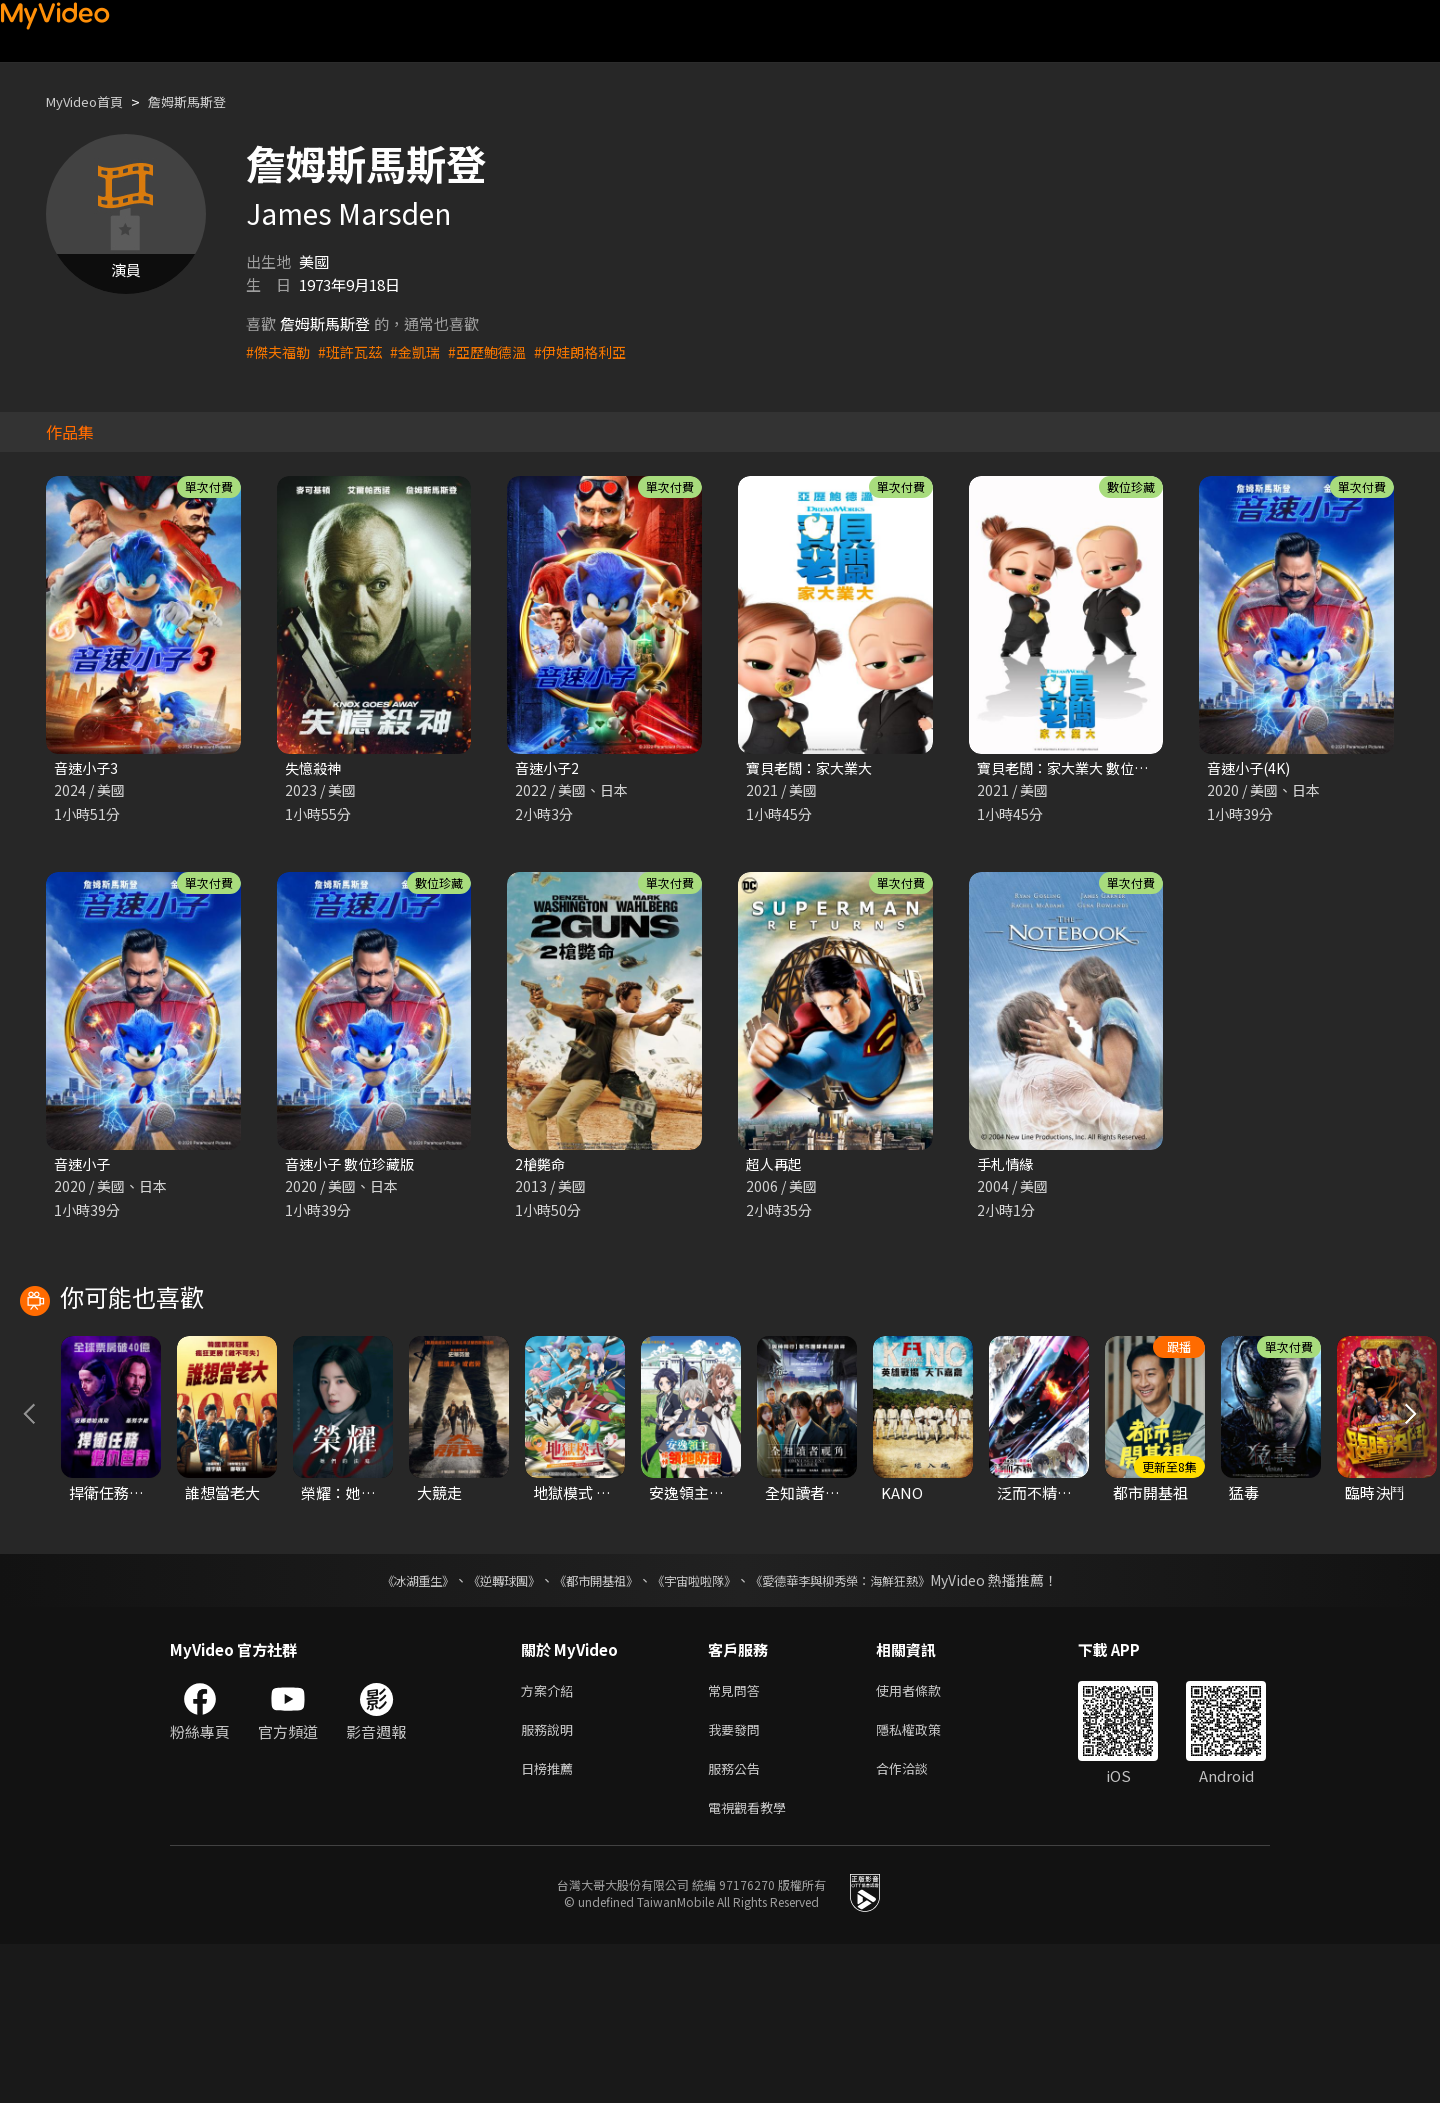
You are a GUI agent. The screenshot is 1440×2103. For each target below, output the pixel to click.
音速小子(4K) (1251, 768)
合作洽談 (918, 1922)
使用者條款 (925, 1838)
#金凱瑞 (424, 351)
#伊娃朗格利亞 (599, 351)
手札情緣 (1007, 1166)
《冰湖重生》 (383, 1727)
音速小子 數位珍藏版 (354, 1166)
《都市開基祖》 (586, 1727)
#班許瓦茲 (356, 351)
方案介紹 (551, 1838)
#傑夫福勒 (280, 351)
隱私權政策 (925, 1880)
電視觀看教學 (753, 1964)
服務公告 (738, 1922)
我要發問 (738, 1880)
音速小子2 (549, 768)
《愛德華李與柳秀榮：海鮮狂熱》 (866, 1727)
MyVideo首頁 (91, 101)
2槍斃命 (541, 1166)
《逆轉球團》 (481, 1727)
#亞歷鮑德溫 (500, 351)
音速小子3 (88, 768)
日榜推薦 (551, 1922)
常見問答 (738, 1838)
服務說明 (551, 1880)
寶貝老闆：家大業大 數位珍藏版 (1083, 768)
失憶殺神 (315, 768)
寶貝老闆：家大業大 (813, 768)
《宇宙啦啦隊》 (698, 1727)
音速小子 (84, 1166)
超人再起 (776, 1166)
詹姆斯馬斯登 (207, 101)
